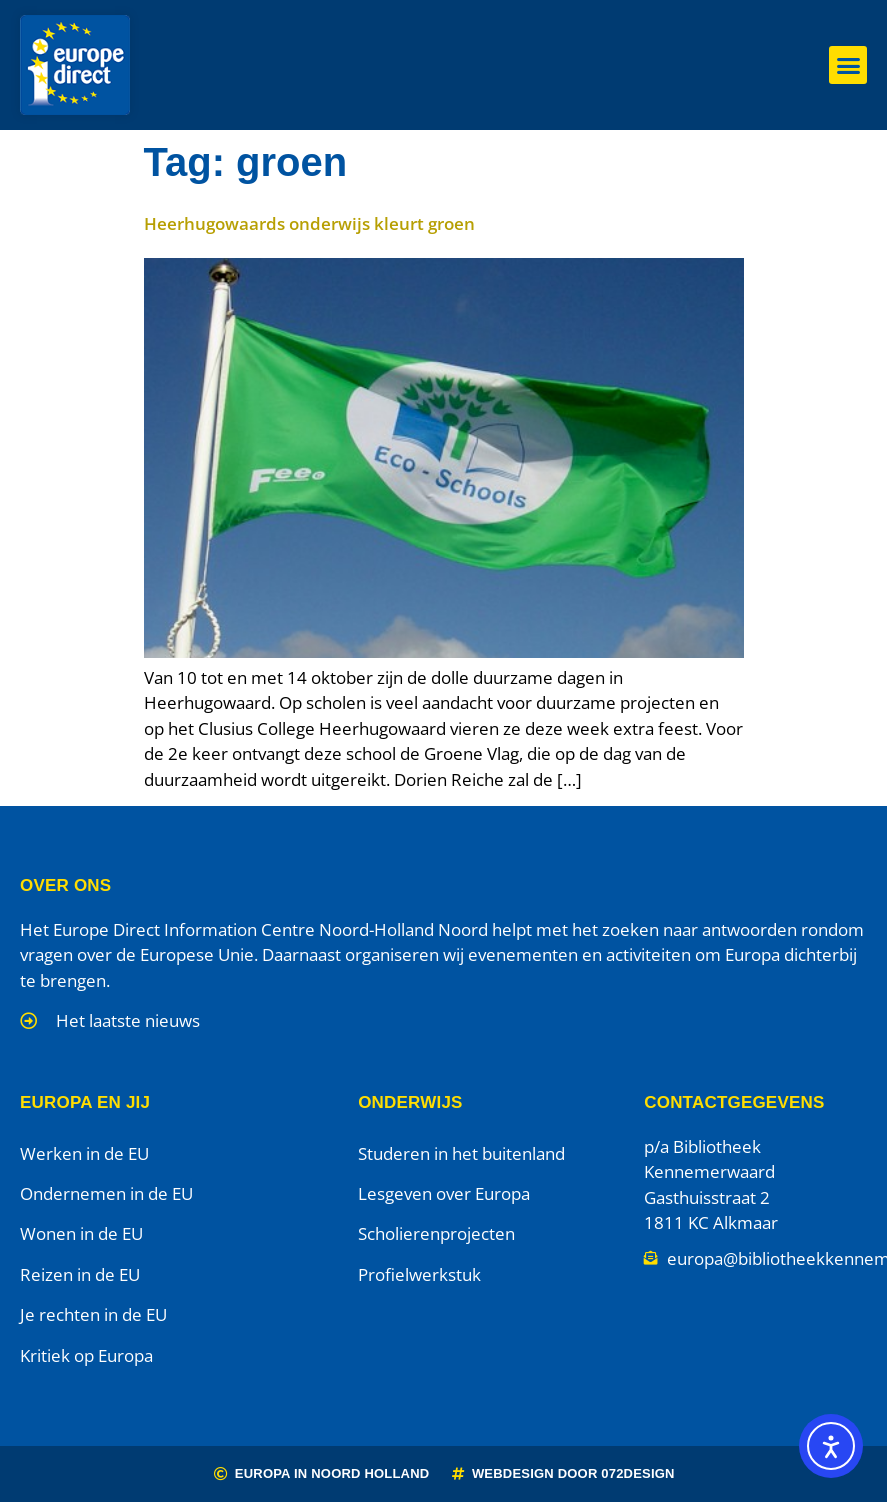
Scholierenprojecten (436, 1233)
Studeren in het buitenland (461, 1153)
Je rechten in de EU (93, 1314)
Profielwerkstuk (419, 1274)
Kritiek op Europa (86, 1355)
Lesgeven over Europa (444, 1193)
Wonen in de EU (81, 1233)
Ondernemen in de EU (106, 1193)
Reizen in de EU (80, 1274)
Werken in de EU (84, 1153)
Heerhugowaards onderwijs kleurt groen (309, 223)
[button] (848, 65)
